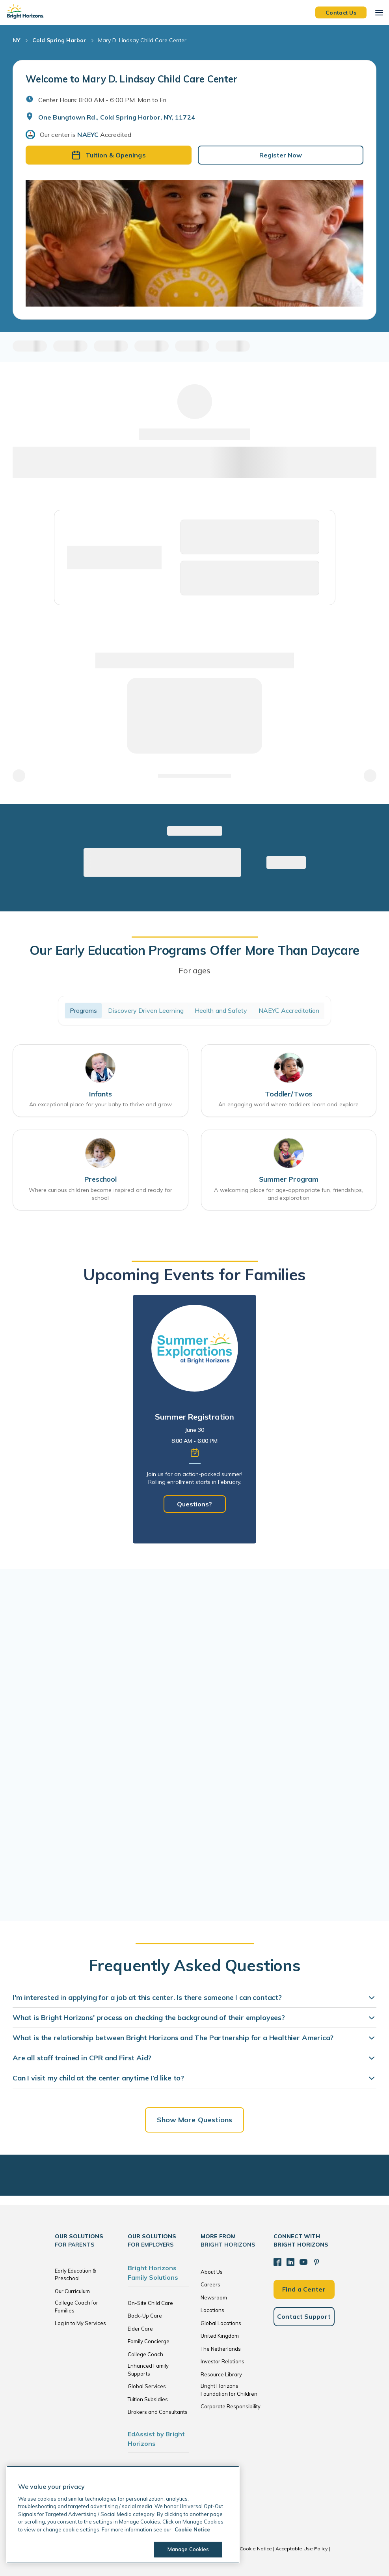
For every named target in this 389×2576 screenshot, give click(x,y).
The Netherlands (221, 2349)
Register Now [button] (280, 155)
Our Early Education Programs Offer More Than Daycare (194, 950)
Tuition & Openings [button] (108, 155)
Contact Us (341, 12)
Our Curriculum (72, 2291)
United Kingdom (220, 2336)
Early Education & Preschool (75, 2274)
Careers (210, 2284)
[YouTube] (303, 2262)
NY (16, 40)
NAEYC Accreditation (289, 1010)
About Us (212, 2272)
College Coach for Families (76, 2306)
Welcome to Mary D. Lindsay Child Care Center (131, 79)
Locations (212, 2310)
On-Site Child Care (150, 2303)
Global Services (147, 2386)
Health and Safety (221, 1010)
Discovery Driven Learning (146, 1010)
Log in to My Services (80, 2323)
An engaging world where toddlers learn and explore (288, 1104)
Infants (100, 1093)
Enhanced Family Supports (148, 2370)
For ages (194, 970)
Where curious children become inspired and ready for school (100, 1193)
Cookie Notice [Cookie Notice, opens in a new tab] (192, 2529)
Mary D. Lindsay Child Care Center (142, 40)
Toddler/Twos (288, 1093)
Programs (83, 1010)
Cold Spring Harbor (59, 40)
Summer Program (288, 1179)
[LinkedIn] (290, 2262)
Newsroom (214, 2297)
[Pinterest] (316, 2262)
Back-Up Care (145, 2315)
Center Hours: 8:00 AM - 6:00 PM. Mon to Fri (102, 100)
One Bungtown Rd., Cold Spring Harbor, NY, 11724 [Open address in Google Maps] (116, 117)
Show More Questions (195, 2119)
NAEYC (88, 134)
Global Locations (221, 2323)
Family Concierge (148, 2341)
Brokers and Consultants (158, 2412)
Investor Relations (222, 2361)
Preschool (100, 1179)
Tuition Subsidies (148, 2399)
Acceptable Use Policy (301, 2549)
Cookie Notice (256, 2549)
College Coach (145, 2354)
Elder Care (140, 2328)
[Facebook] (277, 2262)
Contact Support (304, 2316)
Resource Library (221, 2374)
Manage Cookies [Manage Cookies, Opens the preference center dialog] (188, 2549)
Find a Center (304, 2289)
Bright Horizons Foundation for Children (229, 2390)
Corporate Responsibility (231, 2406)
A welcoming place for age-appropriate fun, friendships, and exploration (288, 1193)
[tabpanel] (194, 1419)
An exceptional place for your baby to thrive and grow (100, 1104)
